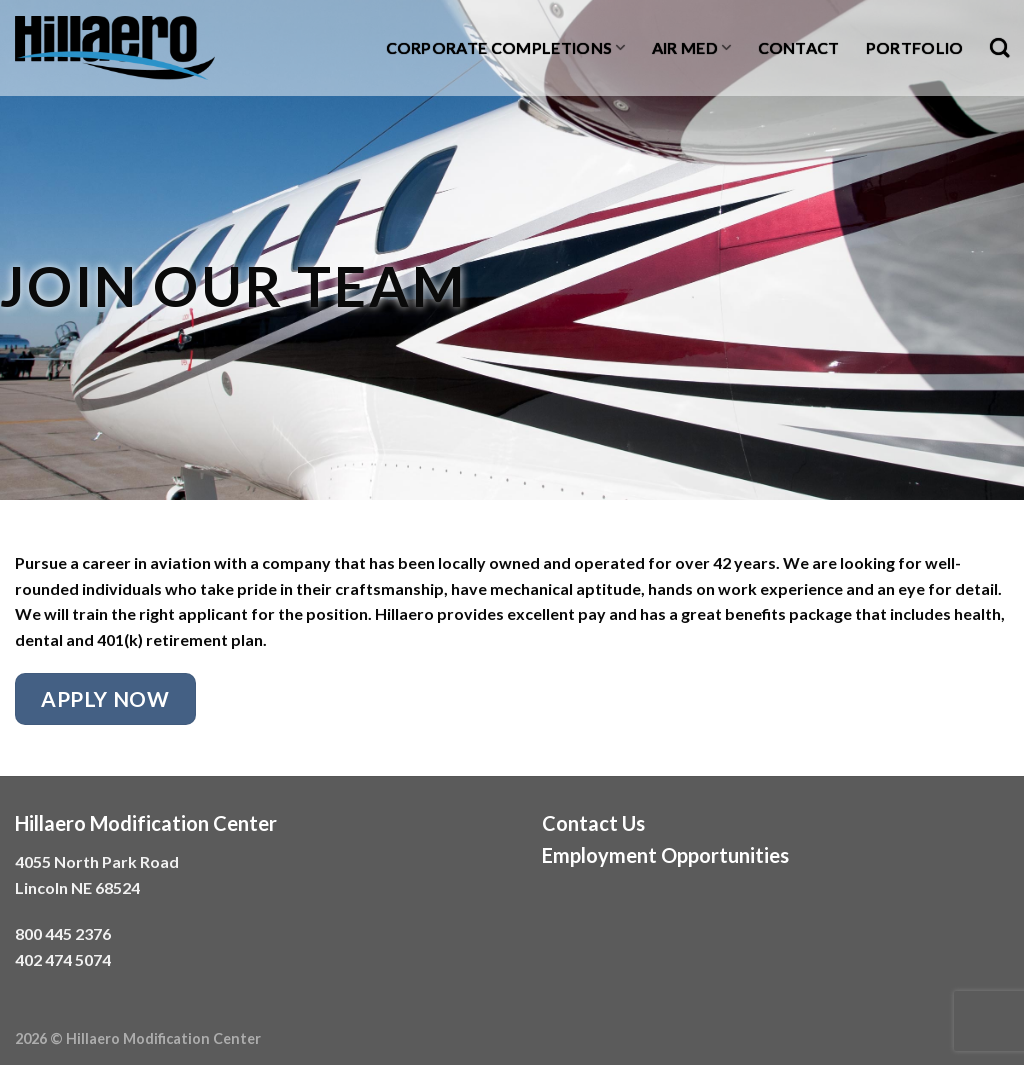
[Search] (999, 47)
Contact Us (593, 823)
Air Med (692, 48)
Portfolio (915, 47)
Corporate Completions (506, 48)
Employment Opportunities (665, 855)
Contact (799, 47)
